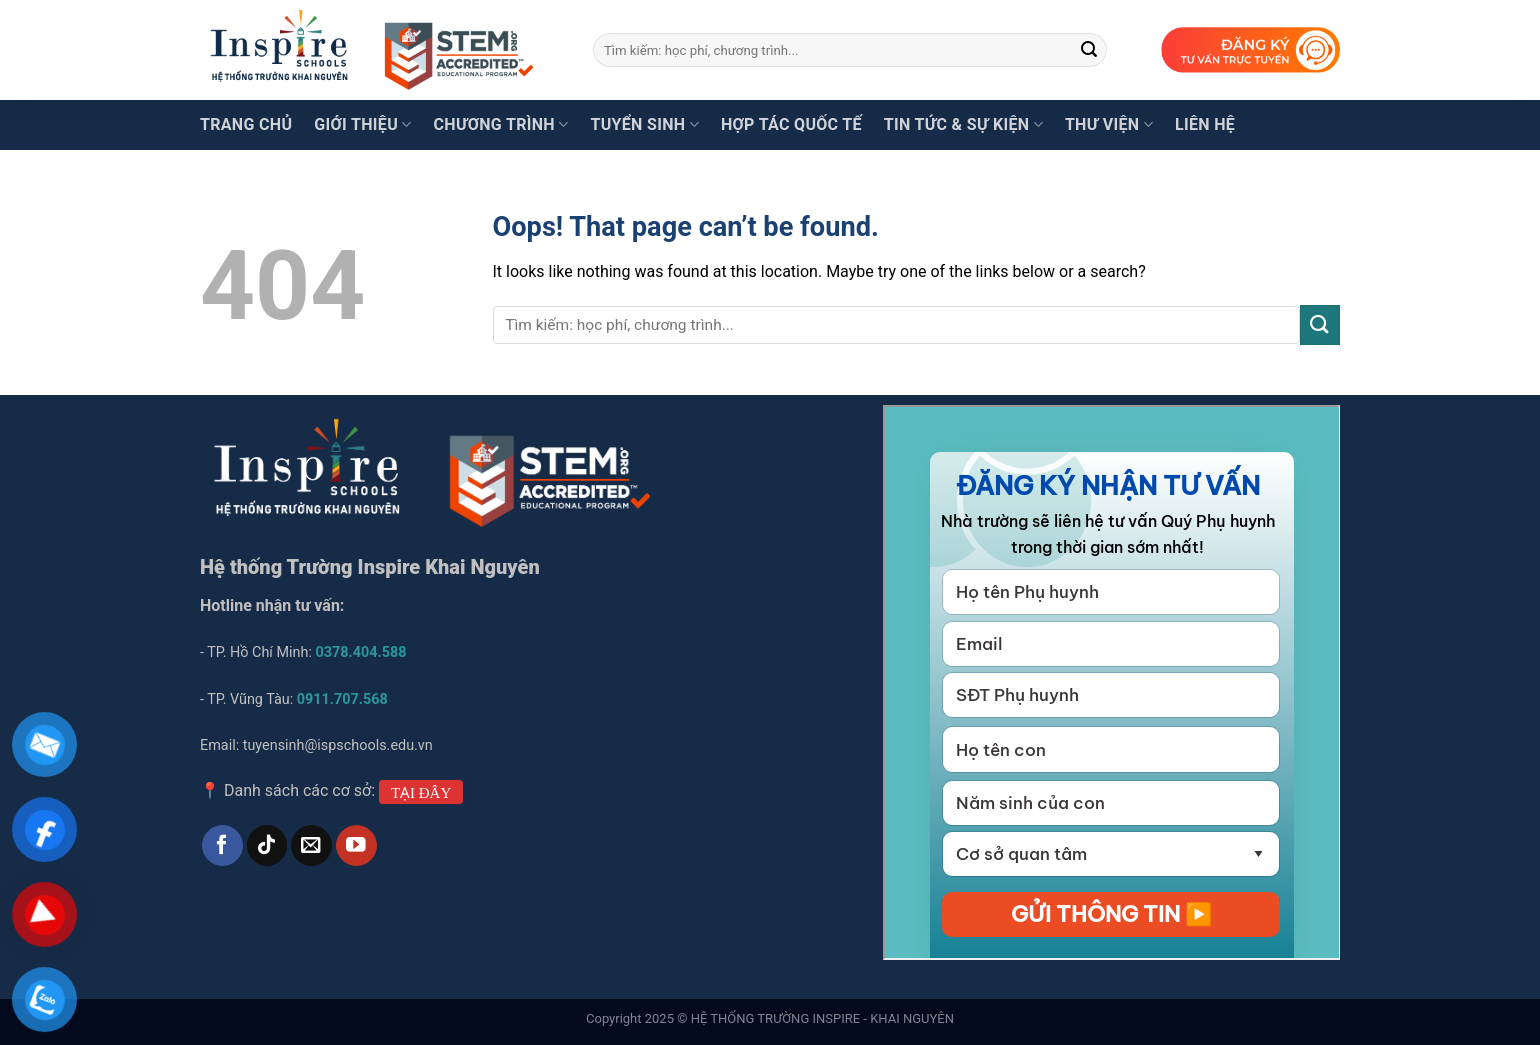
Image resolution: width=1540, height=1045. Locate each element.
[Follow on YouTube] (356, 845)
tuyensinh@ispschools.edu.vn (340, 745)
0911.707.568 (342, 699)
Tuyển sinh (644, 125)
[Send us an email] (311, 845)
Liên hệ (1205, 124)
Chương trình (501, 125)
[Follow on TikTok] (267, 845)
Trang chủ (246, 124)
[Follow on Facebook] (222, 845)
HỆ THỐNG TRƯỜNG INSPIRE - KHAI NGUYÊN (822, 1018)
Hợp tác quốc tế (791, 124)
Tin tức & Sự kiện (963, 125)
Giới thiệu (362, 125)
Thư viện (1109, 125)
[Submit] (1089, 50)
